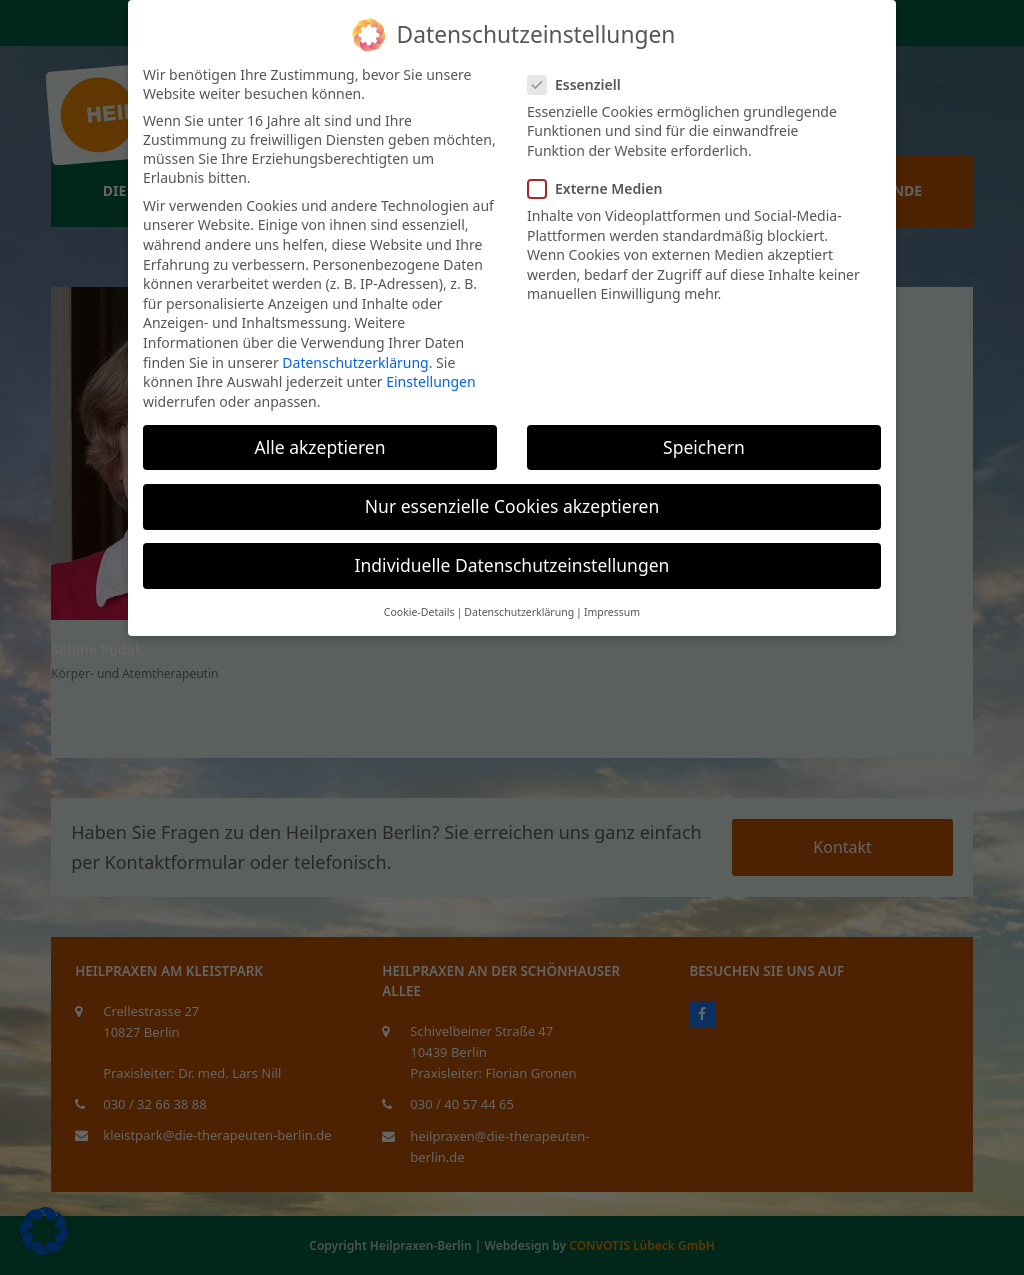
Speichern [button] (704, 447)
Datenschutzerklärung (355, 362)
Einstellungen (430, 381)
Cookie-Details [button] (419, 612)
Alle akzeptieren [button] (320, 447)
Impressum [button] (612, 612)
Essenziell (580, 84)
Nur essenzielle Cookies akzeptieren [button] (512, 506)
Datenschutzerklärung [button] (519, 612)
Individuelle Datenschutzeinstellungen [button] (512, 565)
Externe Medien (601, 188)
